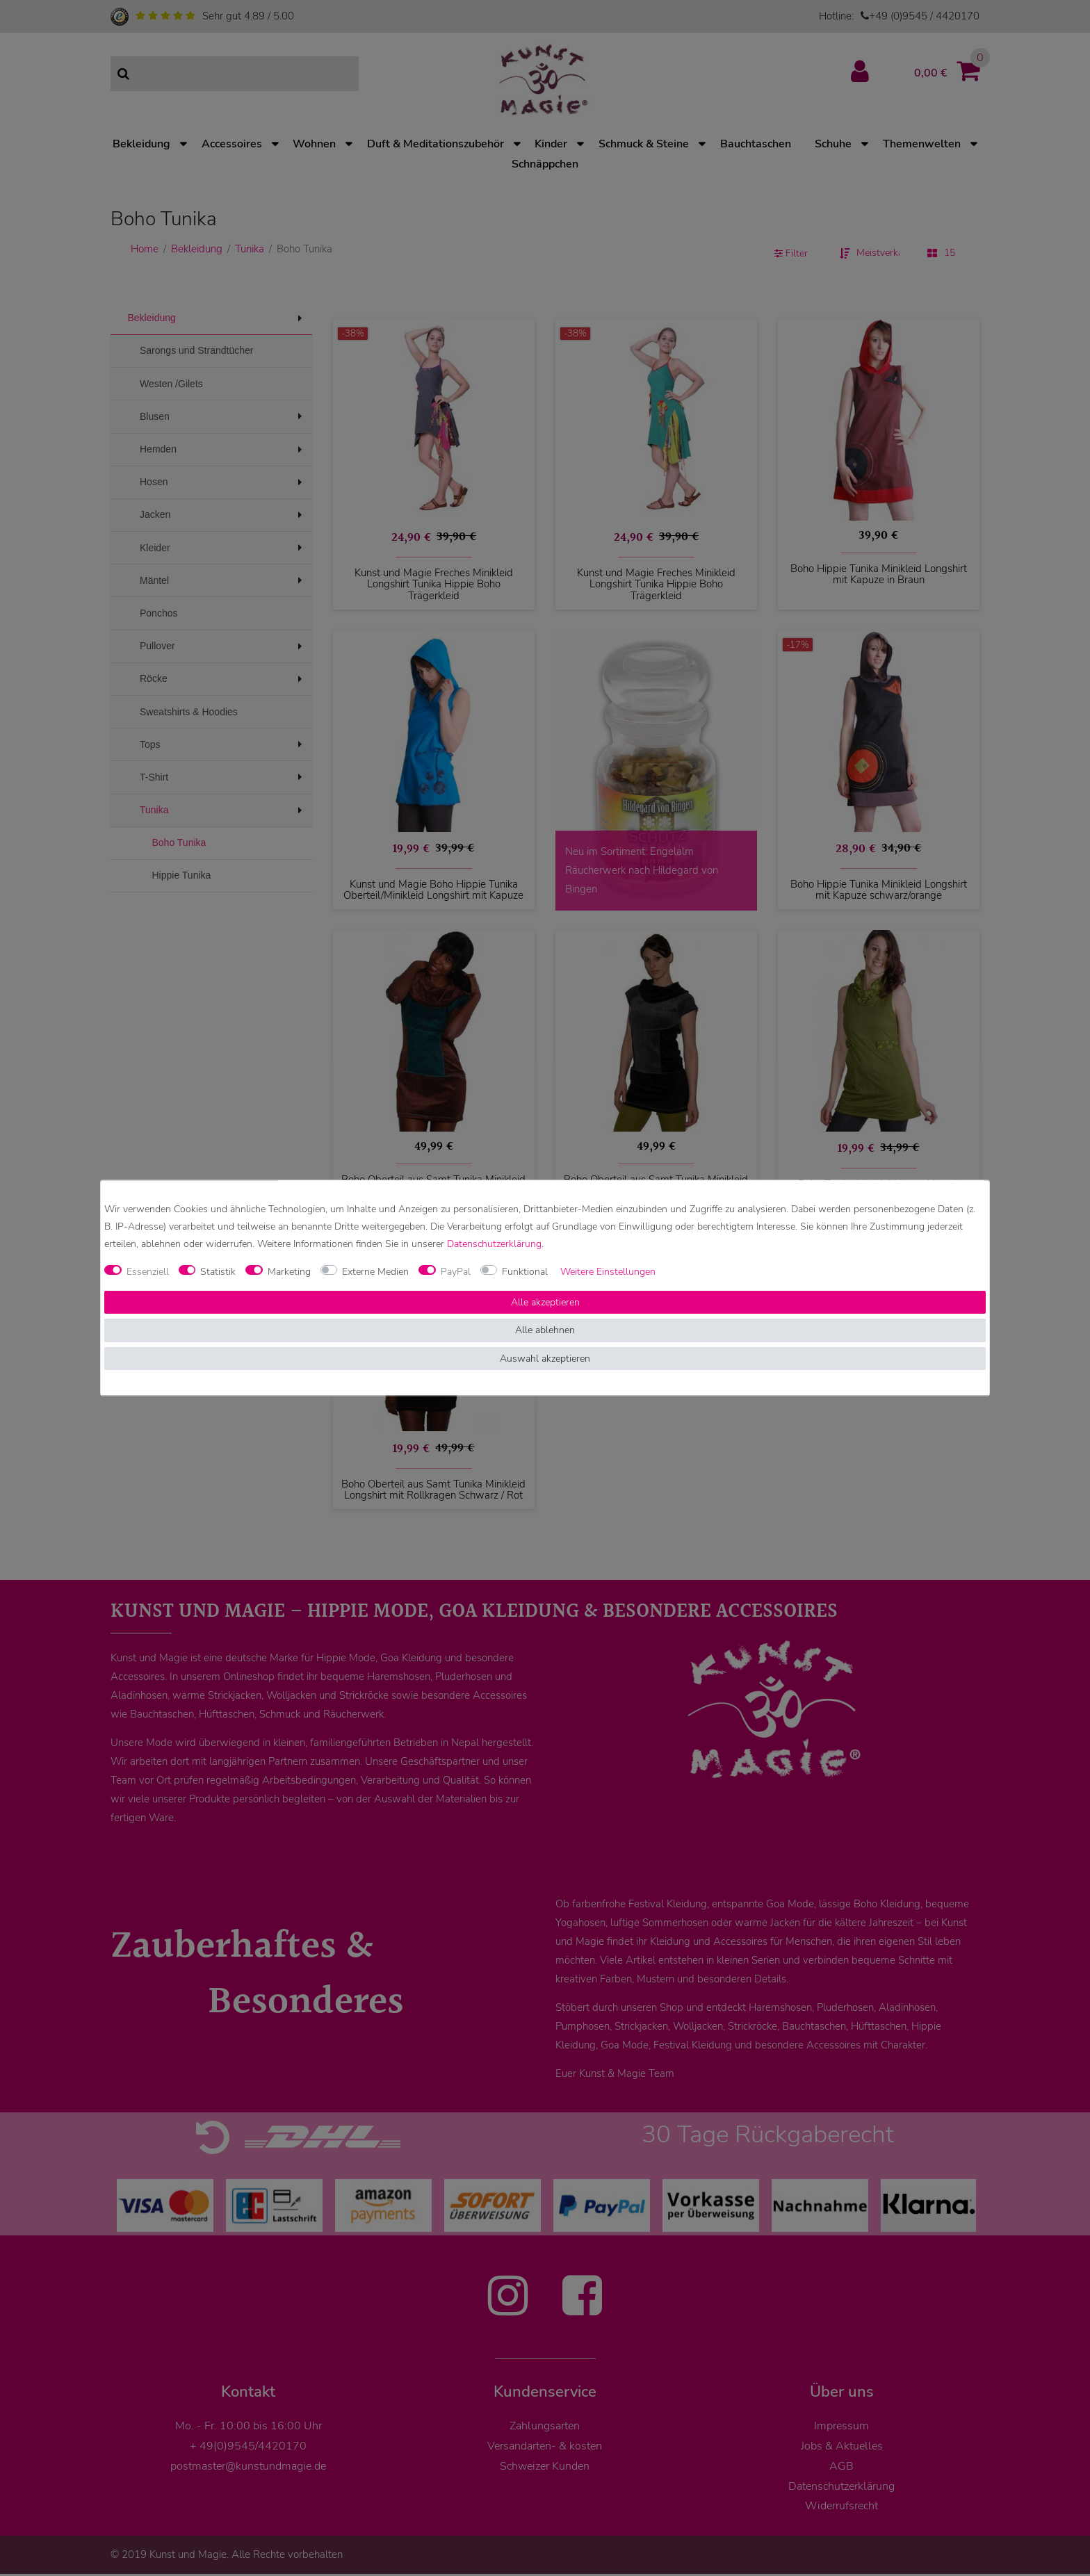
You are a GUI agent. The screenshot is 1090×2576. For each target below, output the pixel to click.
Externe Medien (375, 1271)
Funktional (525, 1271)
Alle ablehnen (545, 1330)
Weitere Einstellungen (608, 1271)
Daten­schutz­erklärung (494, 1244)
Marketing (289, 1271)
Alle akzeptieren (545, 1302)
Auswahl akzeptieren (545, 1358)
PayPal (456, 1271)
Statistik (218, 1271)
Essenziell (148, 1271)
